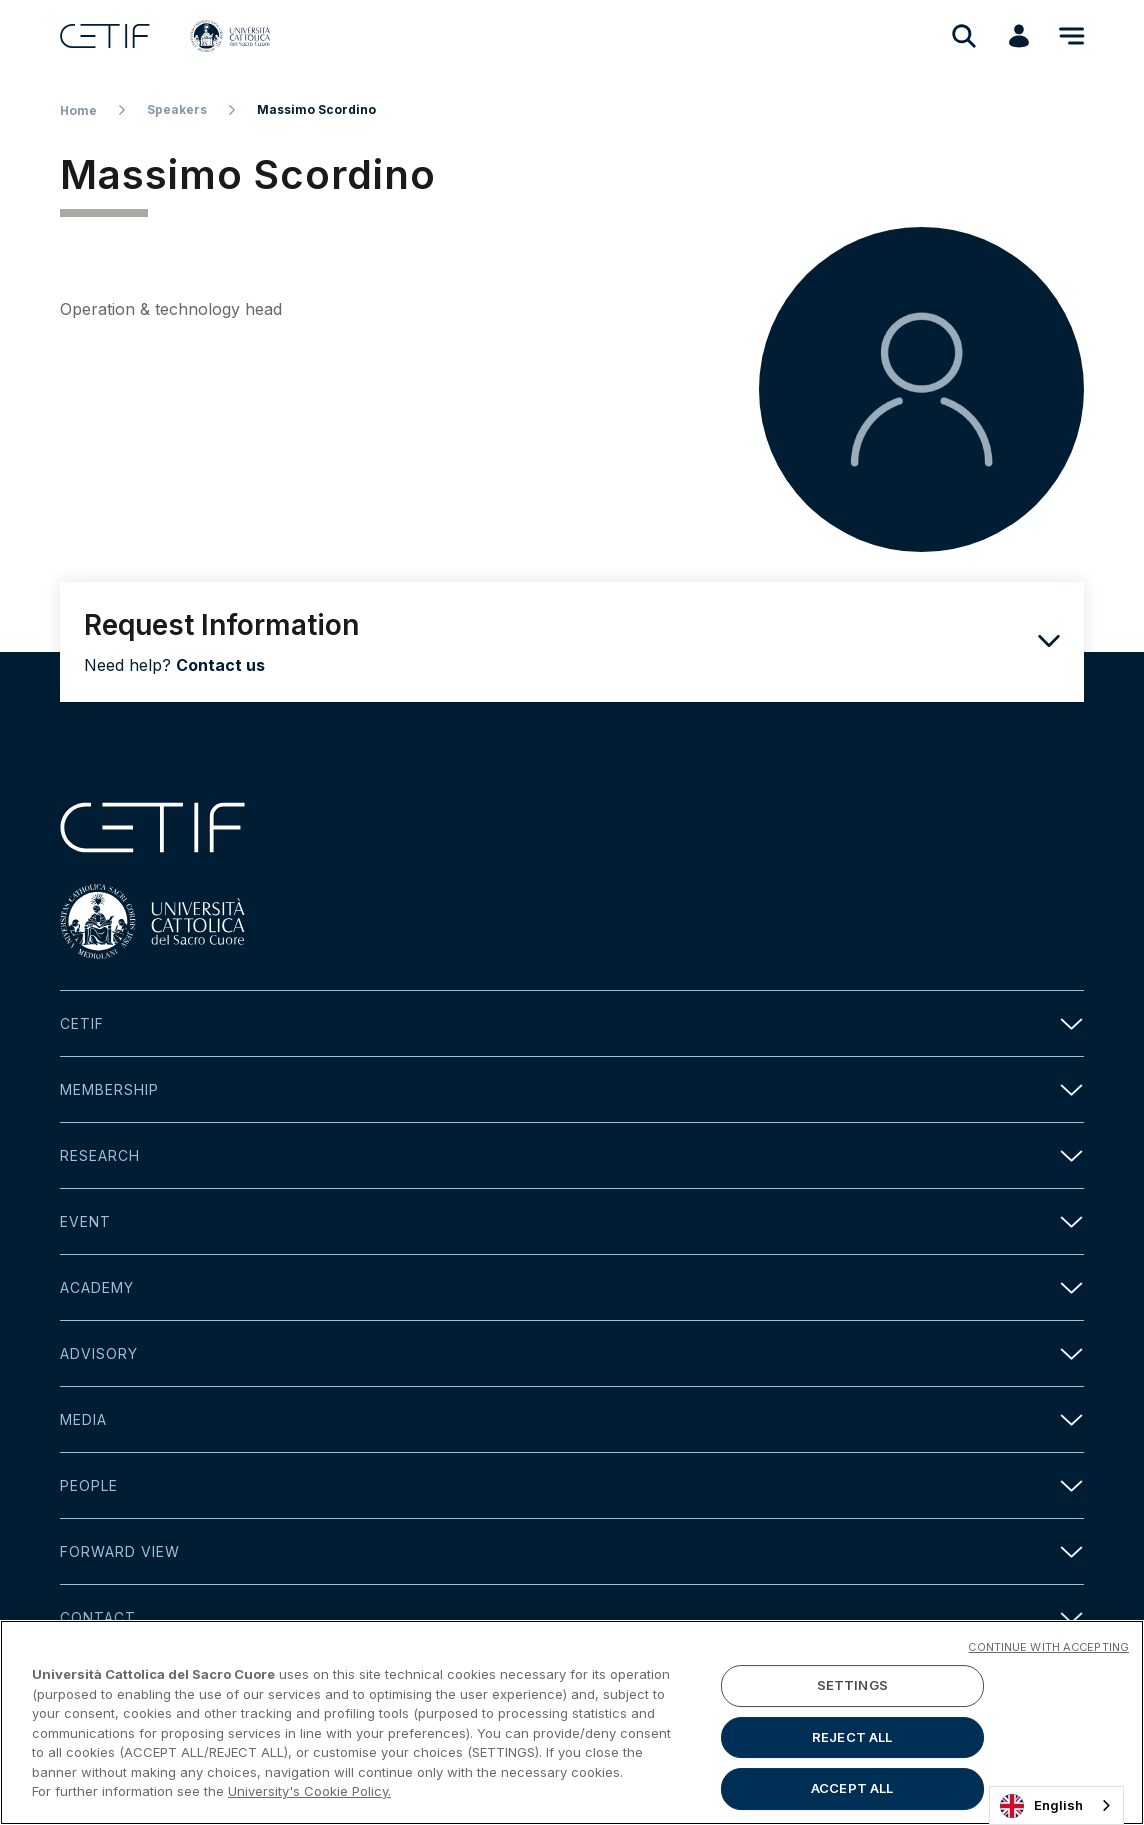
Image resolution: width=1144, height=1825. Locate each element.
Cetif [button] (572, 1023)
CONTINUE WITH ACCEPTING (1048, 1652)
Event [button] (572, 1221)
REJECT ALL (852, 1741)
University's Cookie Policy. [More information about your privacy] (309, 1796)
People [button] (572, 1485)
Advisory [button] (572, 1353)
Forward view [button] (572, 1551)
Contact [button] (572, 1617)
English (1041, 1806)
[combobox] (1056, 1805)
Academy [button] (572, 1287)
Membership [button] (572, 1089)
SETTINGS (852, 1690)
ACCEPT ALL (852, 1793)
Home (78, 110)
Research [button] (572, 1155)
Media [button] (572, 1419)
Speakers (177, 109)
